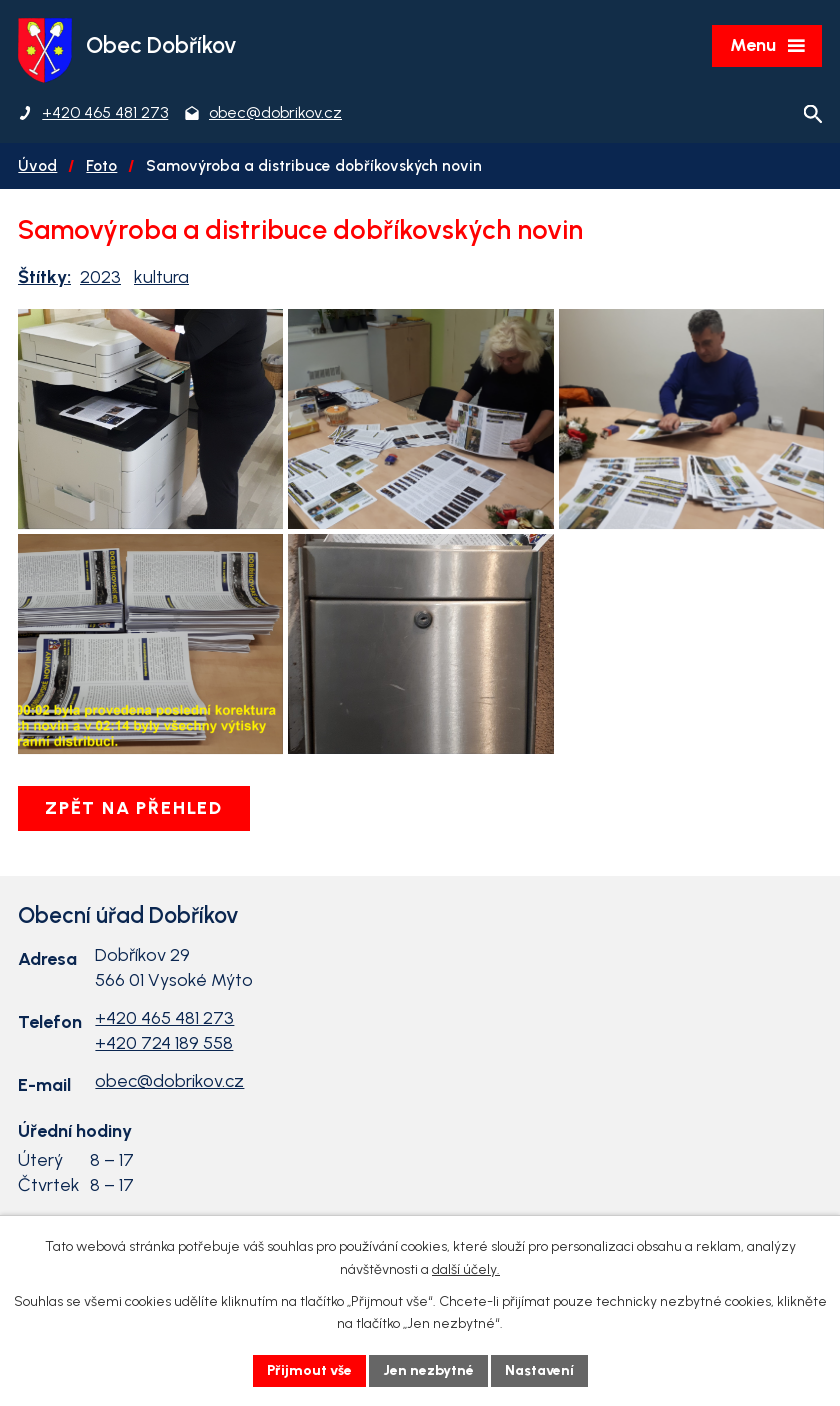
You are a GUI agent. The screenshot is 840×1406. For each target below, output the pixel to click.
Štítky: (44, 277)
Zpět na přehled (134, 808)
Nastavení (539, 1370)
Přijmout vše (309, 1370)
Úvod (37, 165)
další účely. (466, 1269)
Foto (101, 165)
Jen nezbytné (428, 1370)
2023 (100, 277)
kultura (161, 277)
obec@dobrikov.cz (169, 1081)
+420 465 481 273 (164, 1018)
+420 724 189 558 (164, 1043)
